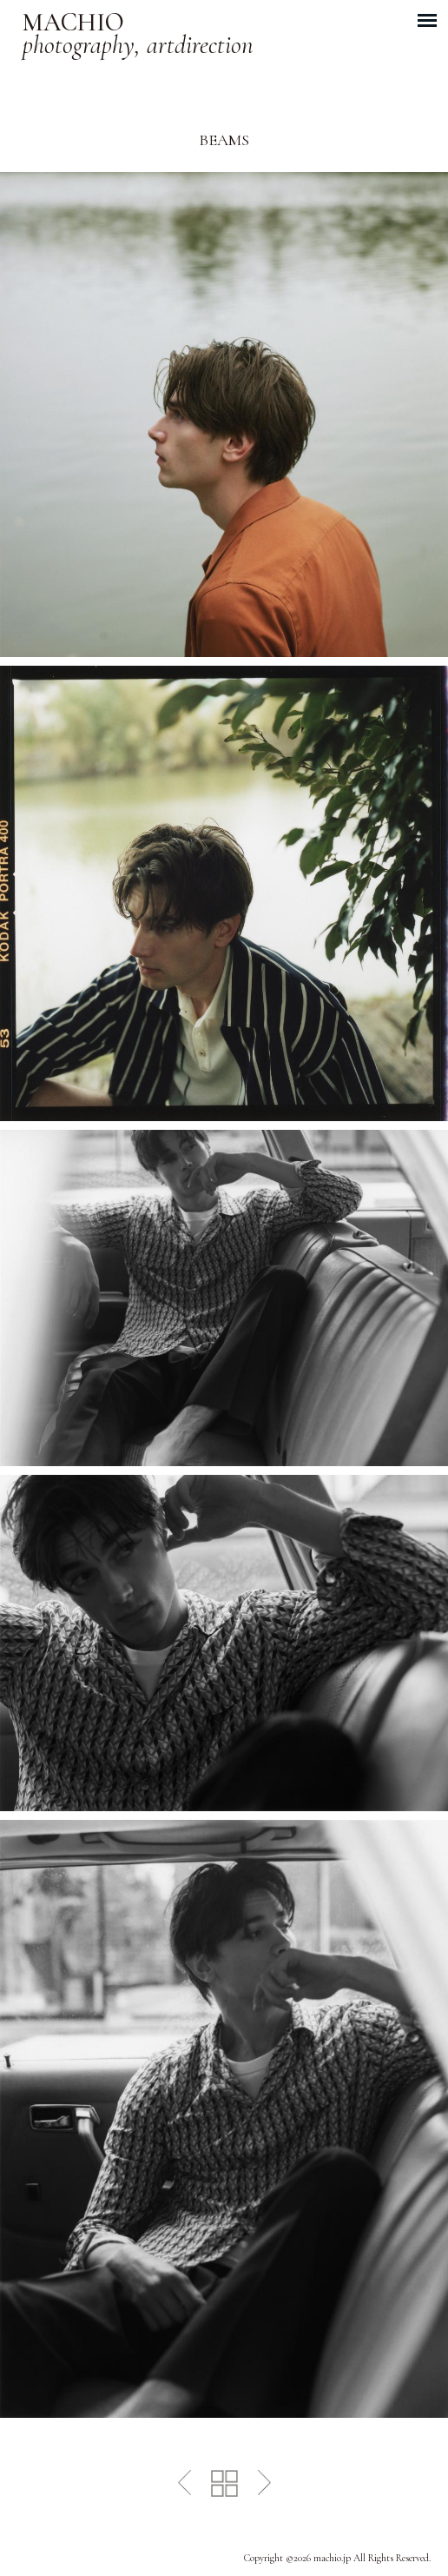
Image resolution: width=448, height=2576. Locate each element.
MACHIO (138, 35)
